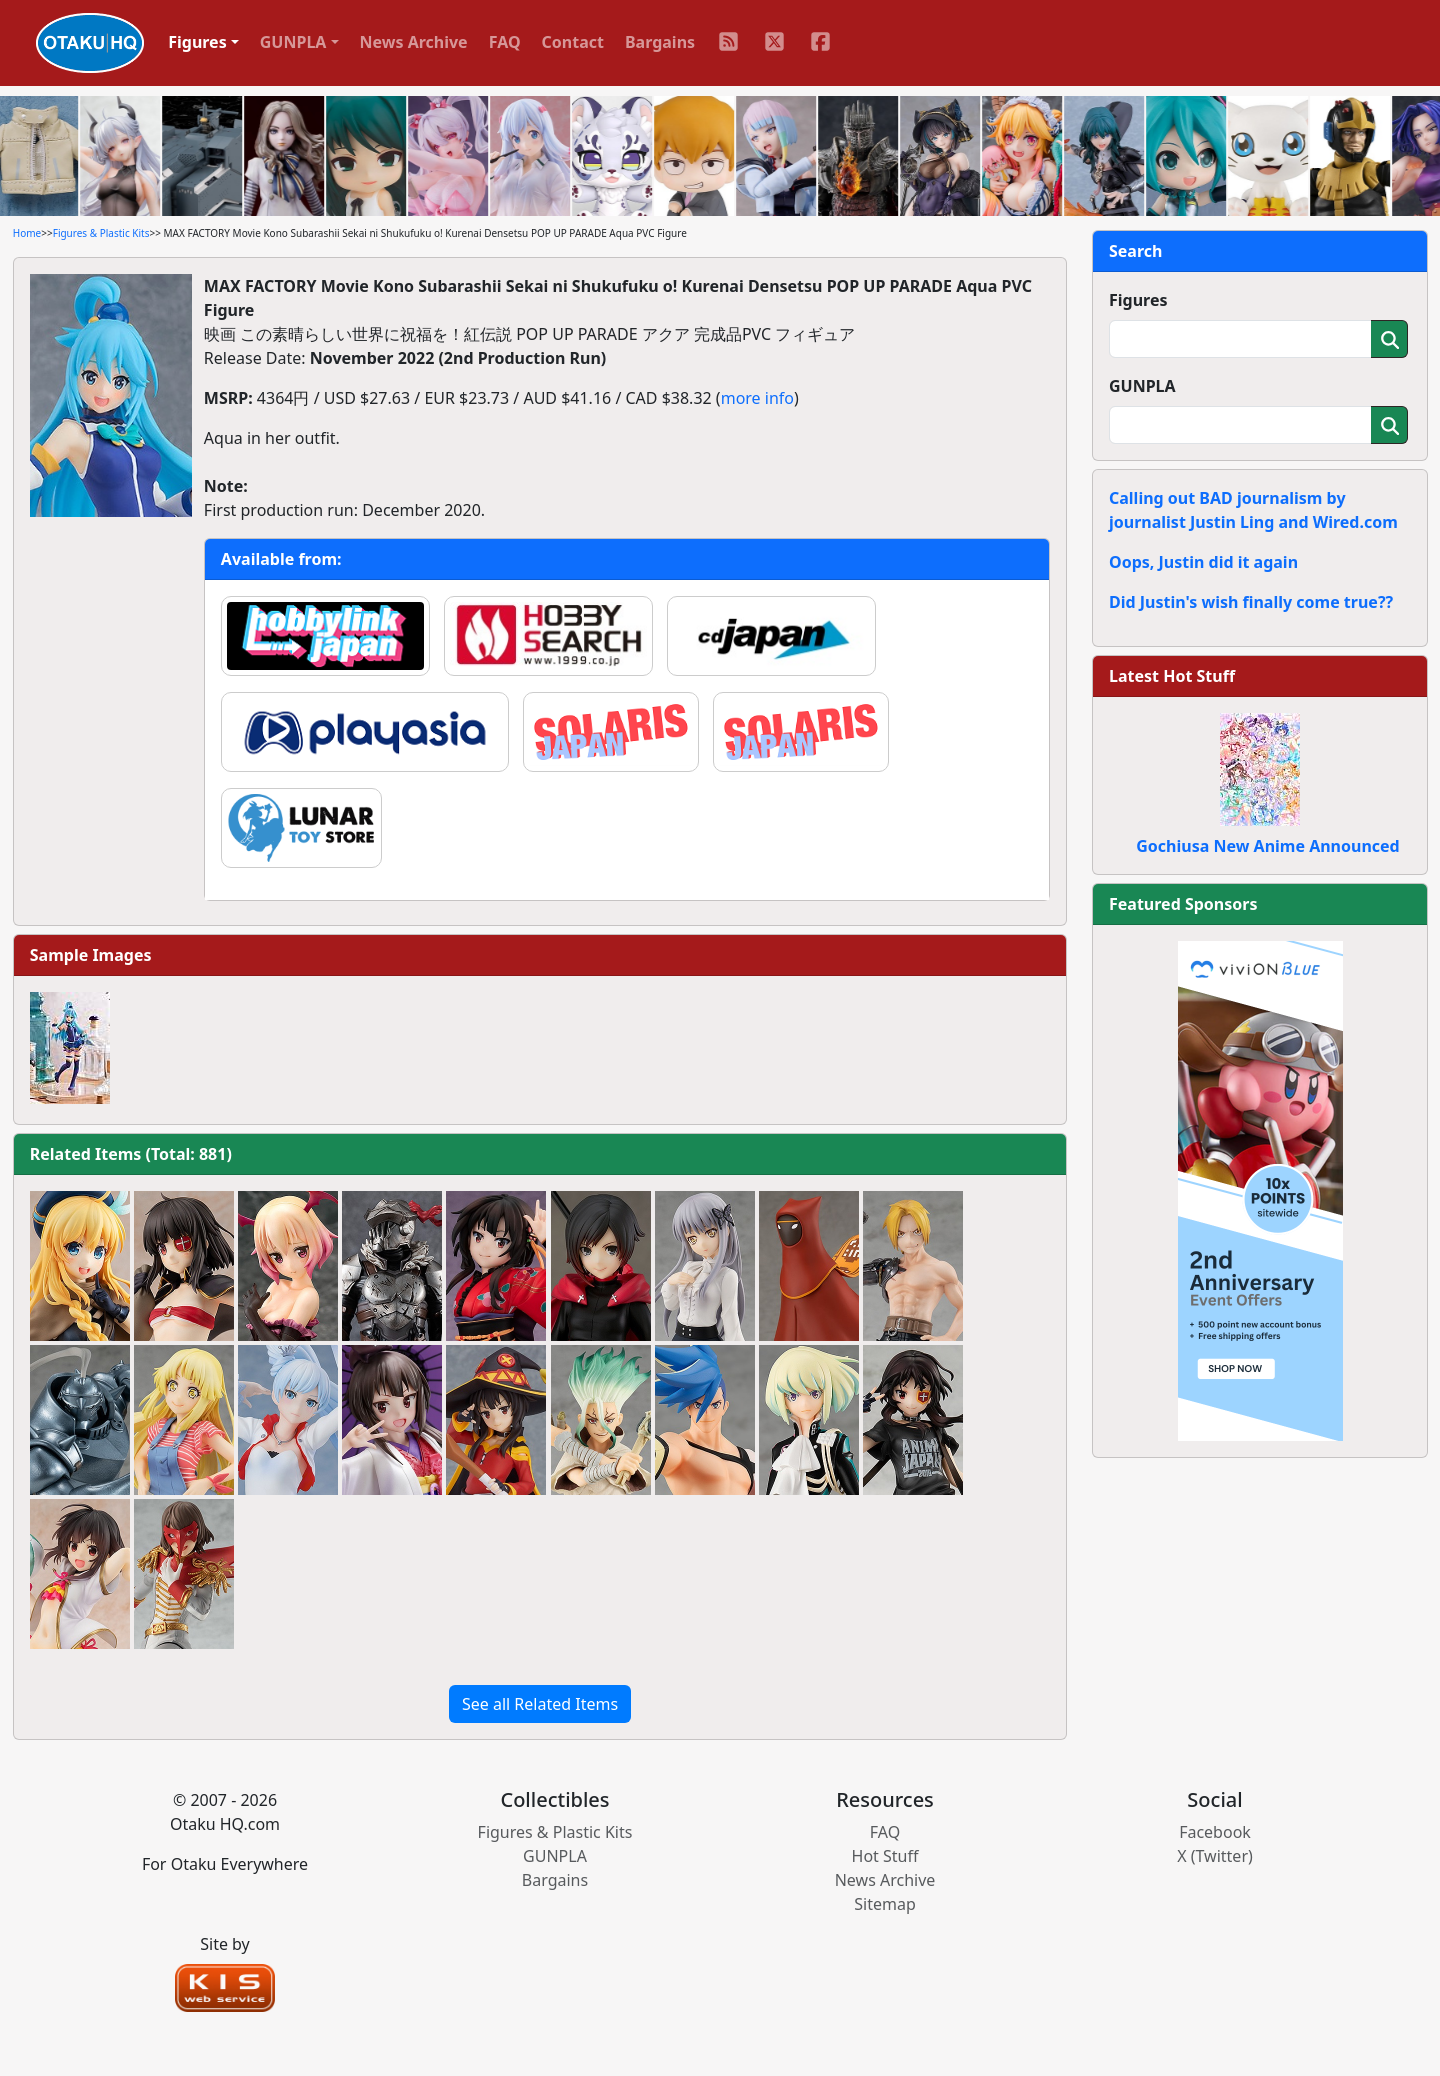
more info (757, 398)
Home (27, 233)
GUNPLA (1142, 386)
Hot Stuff (885, 1856)
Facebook (1215, 1832)
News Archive (414, 42)
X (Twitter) (1215, 1856)
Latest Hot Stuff (1172, 676)
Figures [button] (197, 42)
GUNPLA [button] (293, 42)
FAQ (505, 42)
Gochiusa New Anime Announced (1267, 846)
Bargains (660, 42)
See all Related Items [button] (540, 1704)
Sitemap (885, 1904)
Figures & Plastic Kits (101, 233)
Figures (1138, 300)
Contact (573, 42)
